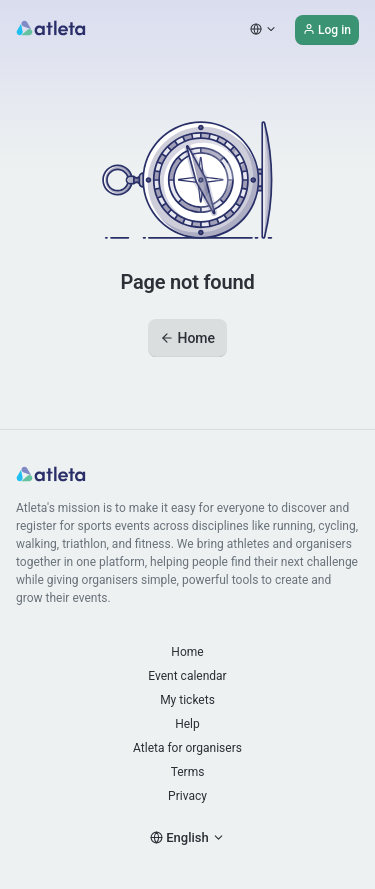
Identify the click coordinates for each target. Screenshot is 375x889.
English (187, 837)
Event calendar (187, 676)
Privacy (187, 796)
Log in (327, 30)
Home (187, 338)
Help (187, 724)
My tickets (187, 700)
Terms (188, 772)
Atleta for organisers (187, 748)
